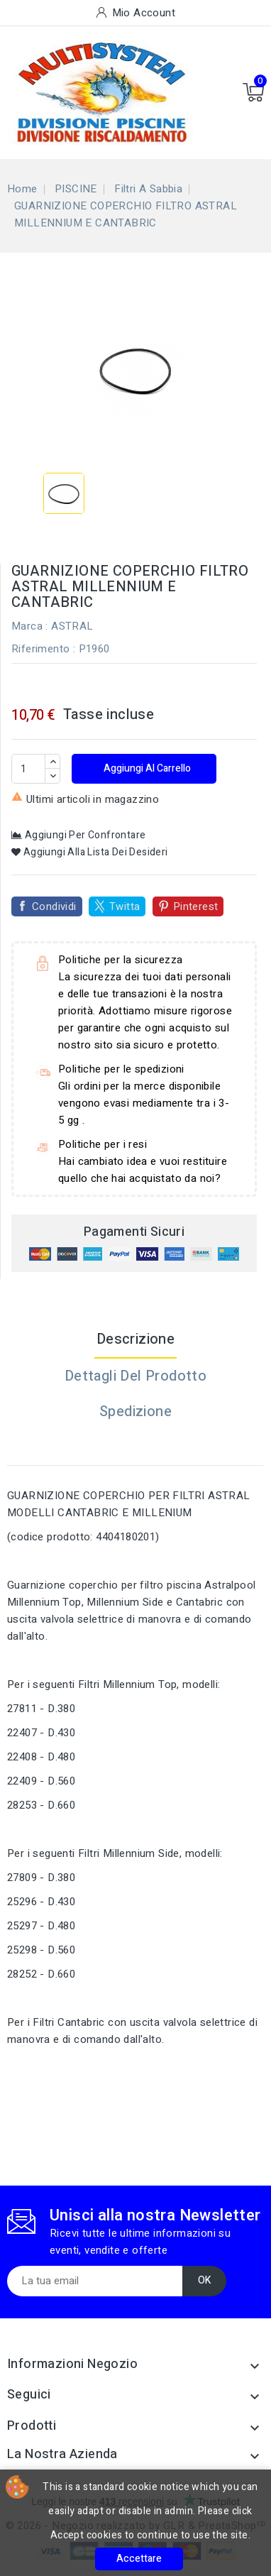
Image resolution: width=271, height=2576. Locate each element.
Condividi (54, 906)
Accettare (139, 2558)
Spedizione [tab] (135, 1411)
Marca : (29, 626)
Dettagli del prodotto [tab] (135, 1376)
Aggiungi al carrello (146, 768)
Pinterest (196, 906)
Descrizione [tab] (135, 1339)
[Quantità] (28, 769)
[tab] (135, 1447)
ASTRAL (72, 626)
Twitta (124, 906)
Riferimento (40, 649)
